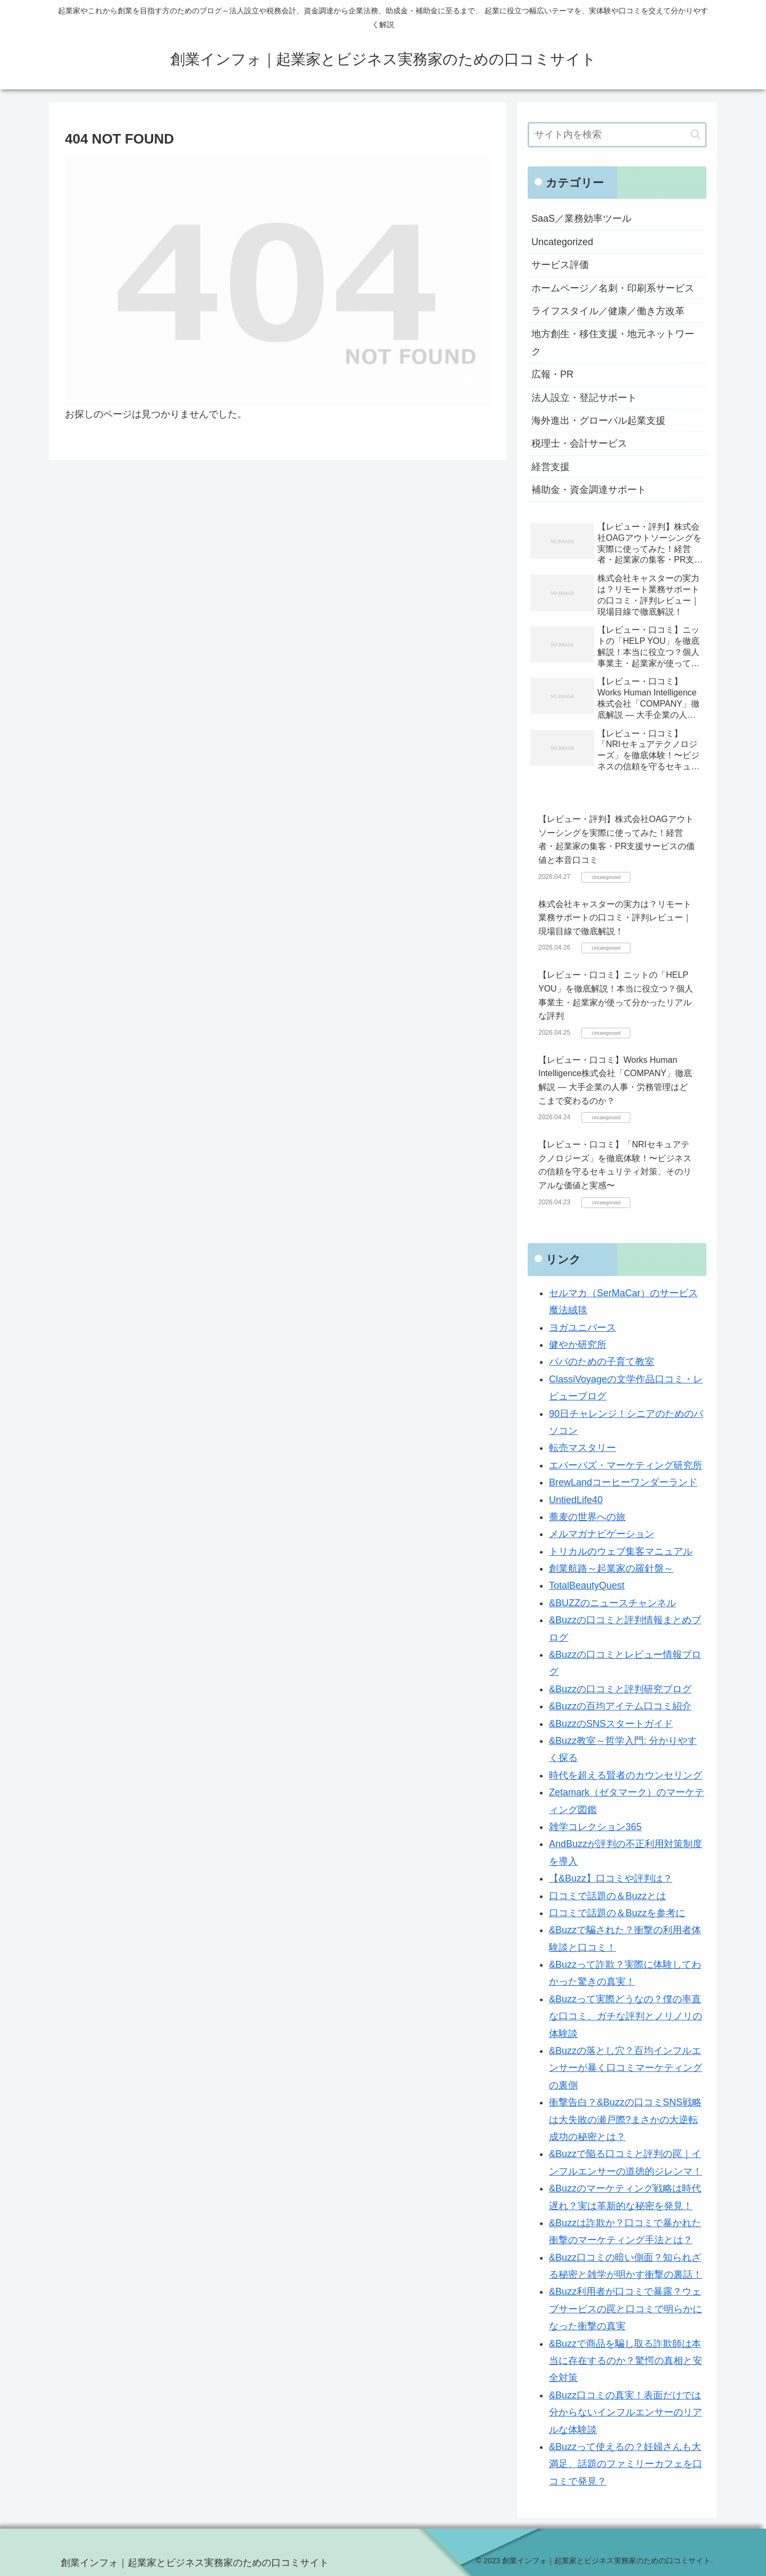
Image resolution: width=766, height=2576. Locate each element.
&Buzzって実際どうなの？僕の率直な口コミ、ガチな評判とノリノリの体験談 (625, 2016)
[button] (695, 134)
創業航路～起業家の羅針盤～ (611, 1568)
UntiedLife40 (576, 1500)
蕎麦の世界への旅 (587, 1517)
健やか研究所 (577, 1344)
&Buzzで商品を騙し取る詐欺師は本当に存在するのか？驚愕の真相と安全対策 (625, 2361)
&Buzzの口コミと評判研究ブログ (620, 1689)
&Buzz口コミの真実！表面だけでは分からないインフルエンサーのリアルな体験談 (625, 2412)
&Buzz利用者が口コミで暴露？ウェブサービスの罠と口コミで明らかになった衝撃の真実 (625, 2308)
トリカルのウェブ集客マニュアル (621, 1551)
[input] (617, 134)
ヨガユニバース (582, 1327)
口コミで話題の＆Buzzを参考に (617, 1913)
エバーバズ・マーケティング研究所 (625, 1465)
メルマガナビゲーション (601, 1534)
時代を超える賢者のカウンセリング (625, 1775)
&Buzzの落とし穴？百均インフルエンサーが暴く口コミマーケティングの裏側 (625, 2068)
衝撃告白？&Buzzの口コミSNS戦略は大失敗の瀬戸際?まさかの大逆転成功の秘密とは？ (625, 2119)
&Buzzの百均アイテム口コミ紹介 (620, 1706)
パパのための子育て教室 (601, 1361)
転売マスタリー (582, 1447)
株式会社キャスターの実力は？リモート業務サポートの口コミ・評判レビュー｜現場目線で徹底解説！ (615, 918)
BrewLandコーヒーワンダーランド (623, 1482)
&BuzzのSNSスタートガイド (611, 1723)
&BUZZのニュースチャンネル (612, 1603)
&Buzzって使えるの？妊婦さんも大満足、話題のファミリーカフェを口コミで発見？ (625, 2464)
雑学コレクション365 (595, 1827)
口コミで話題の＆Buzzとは (607, 1896)
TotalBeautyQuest (587, 1585)
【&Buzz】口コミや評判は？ (610, 1878)
